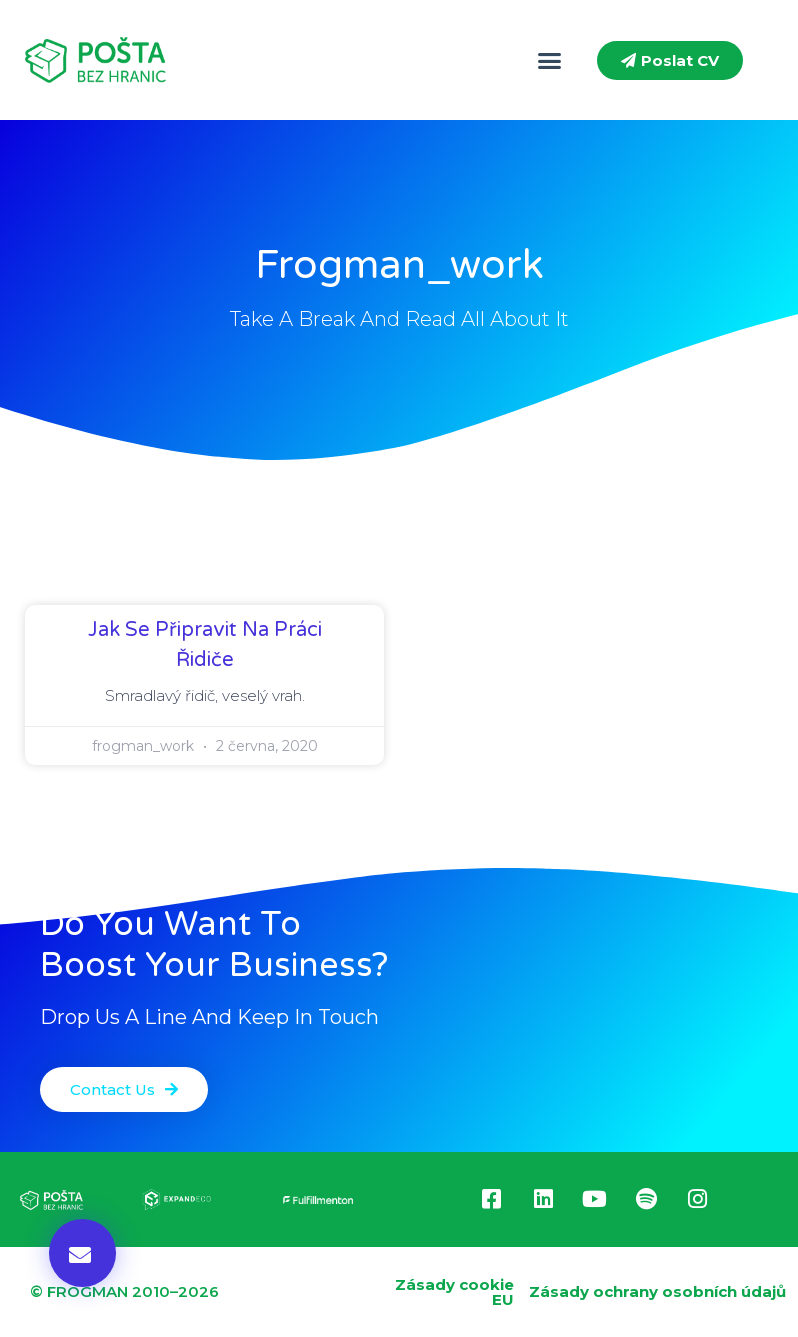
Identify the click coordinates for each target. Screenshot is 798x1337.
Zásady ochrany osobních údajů (657, 1291)
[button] (550, 60)
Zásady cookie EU (454, 1292)
